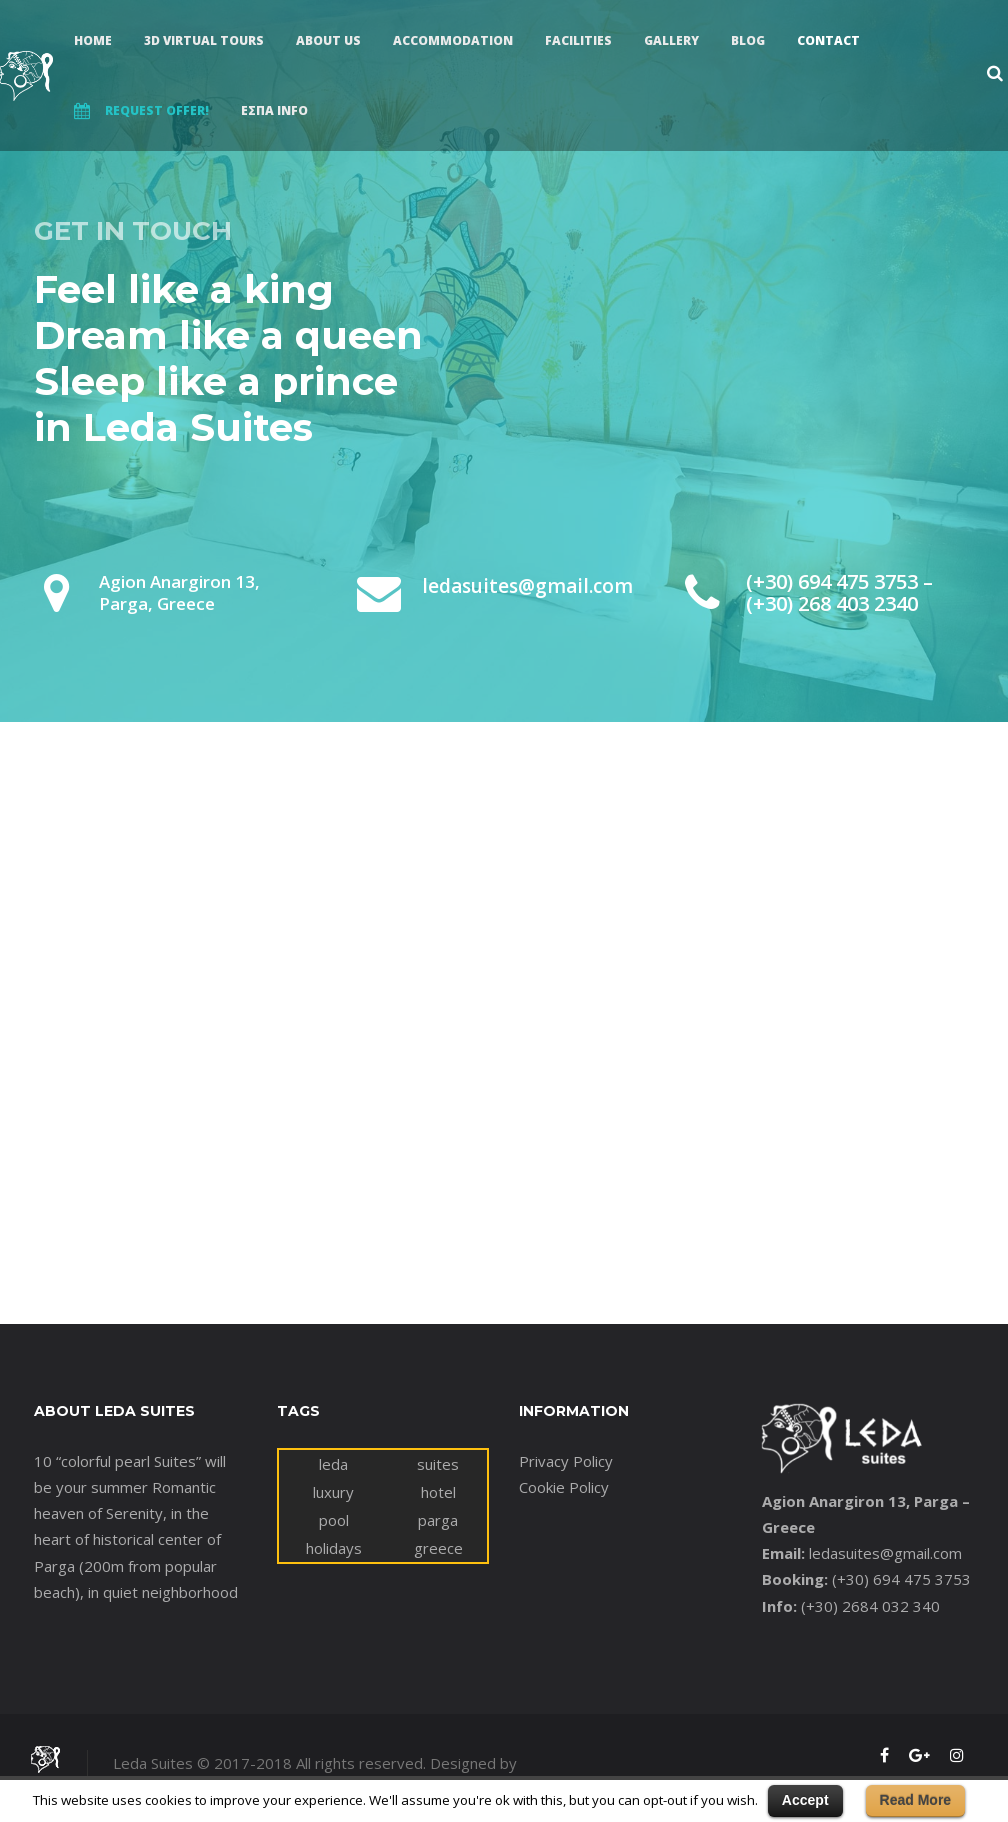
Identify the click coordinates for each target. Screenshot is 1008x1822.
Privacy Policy (566, 1461)
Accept (805, 1800)
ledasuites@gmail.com (885, 1553)
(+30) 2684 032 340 (870, 1606)
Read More (916, 1800)
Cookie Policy (564, 1487)
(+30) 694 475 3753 (901, 1579)
